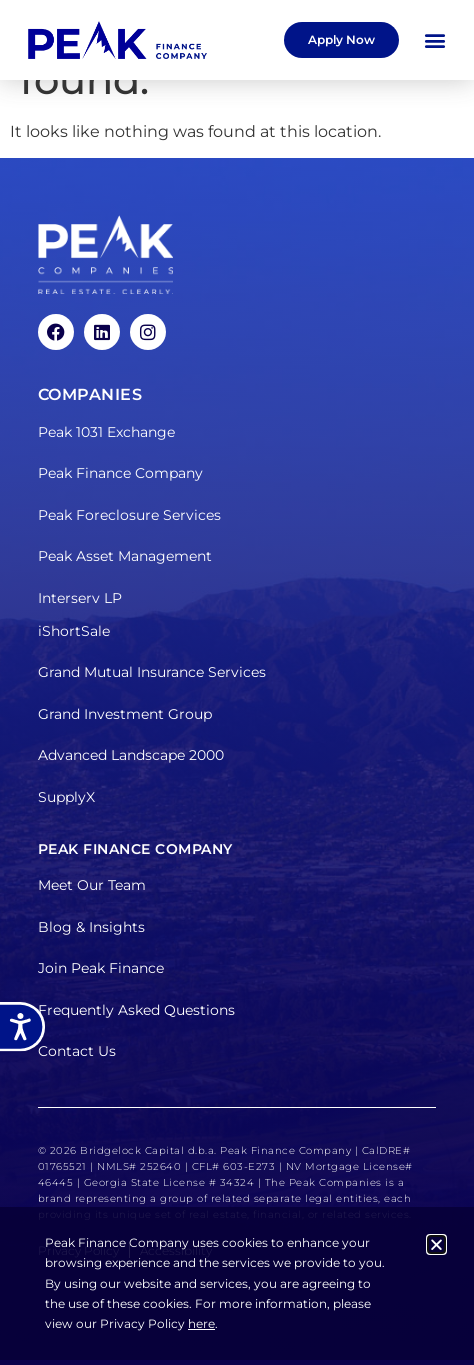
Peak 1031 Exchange (106, 432)
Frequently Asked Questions (136, 1010)
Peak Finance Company (120, 473)
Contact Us (77, 1051)
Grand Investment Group (125, 714)
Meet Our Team (92, 885)
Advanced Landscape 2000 (131, 755)
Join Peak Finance (101, 968)
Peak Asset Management (125, 556)
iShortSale (74, 631)
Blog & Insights (91, 927)
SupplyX (66, 797)
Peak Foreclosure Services (129, 515)
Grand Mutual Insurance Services (152, 672)
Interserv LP (80, 598)
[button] (435, 40)
